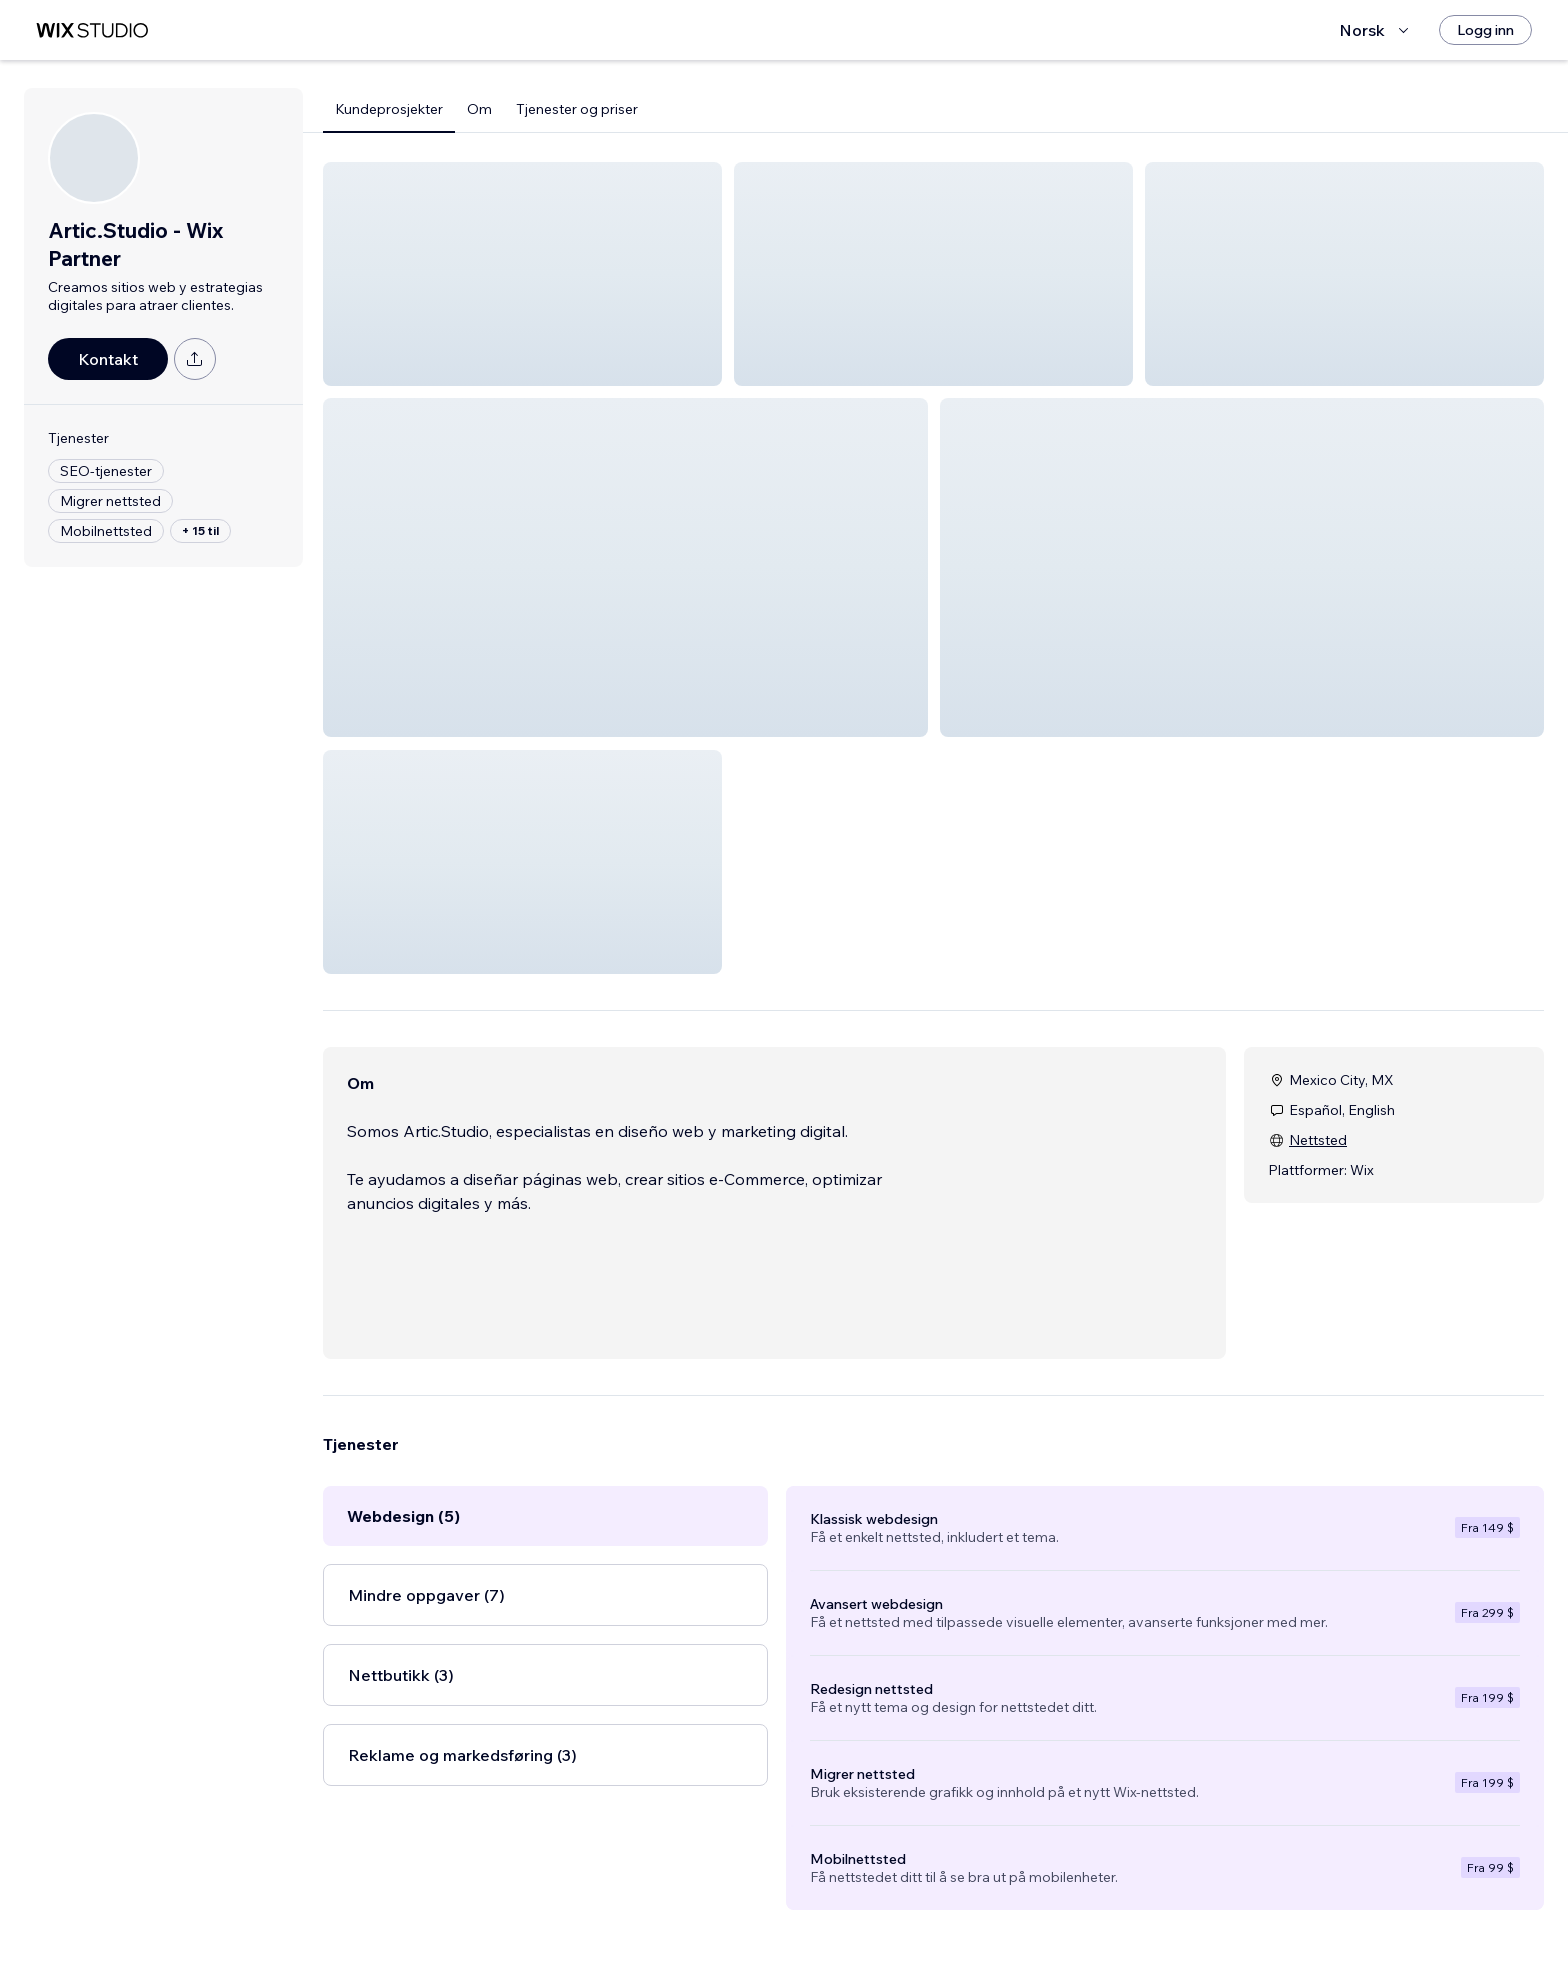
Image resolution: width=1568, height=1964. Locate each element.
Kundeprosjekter (389, 109)
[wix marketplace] (92, 30)
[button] (522, 274)
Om (479, 109)
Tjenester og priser (577, 109)
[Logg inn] (1485, 30)
